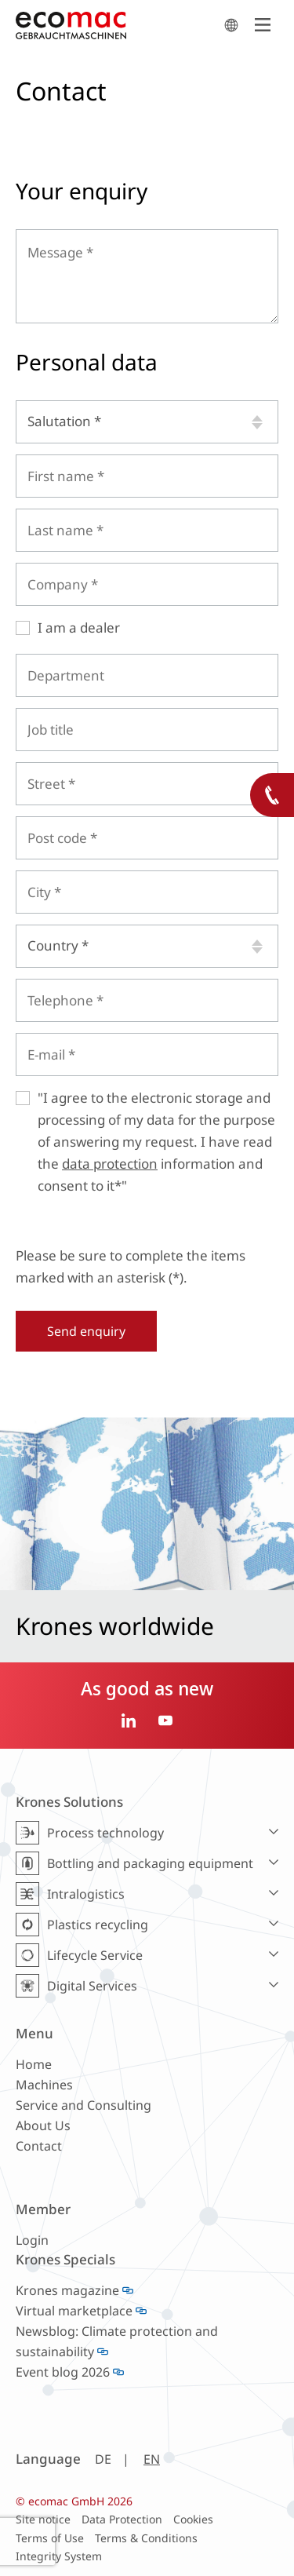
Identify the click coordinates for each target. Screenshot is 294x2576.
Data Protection (122, 2519)
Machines (44, 2084)
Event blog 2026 (63, 2372)
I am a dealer (79, 627)
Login (32, 2240)
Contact (39, 2146)
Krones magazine (67, 2290)
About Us (43, 2125)
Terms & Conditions (146, 2537)
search (231, 25)
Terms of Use (50, 2537)
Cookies (193, 2519)
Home (34, 2064)
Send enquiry (86, 1331)
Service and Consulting (83, 2105)
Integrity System (59, 2556)
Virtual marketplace (74, 2310)
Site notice (43, 2519)
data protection (110, 1164)
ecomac (116, 25)
